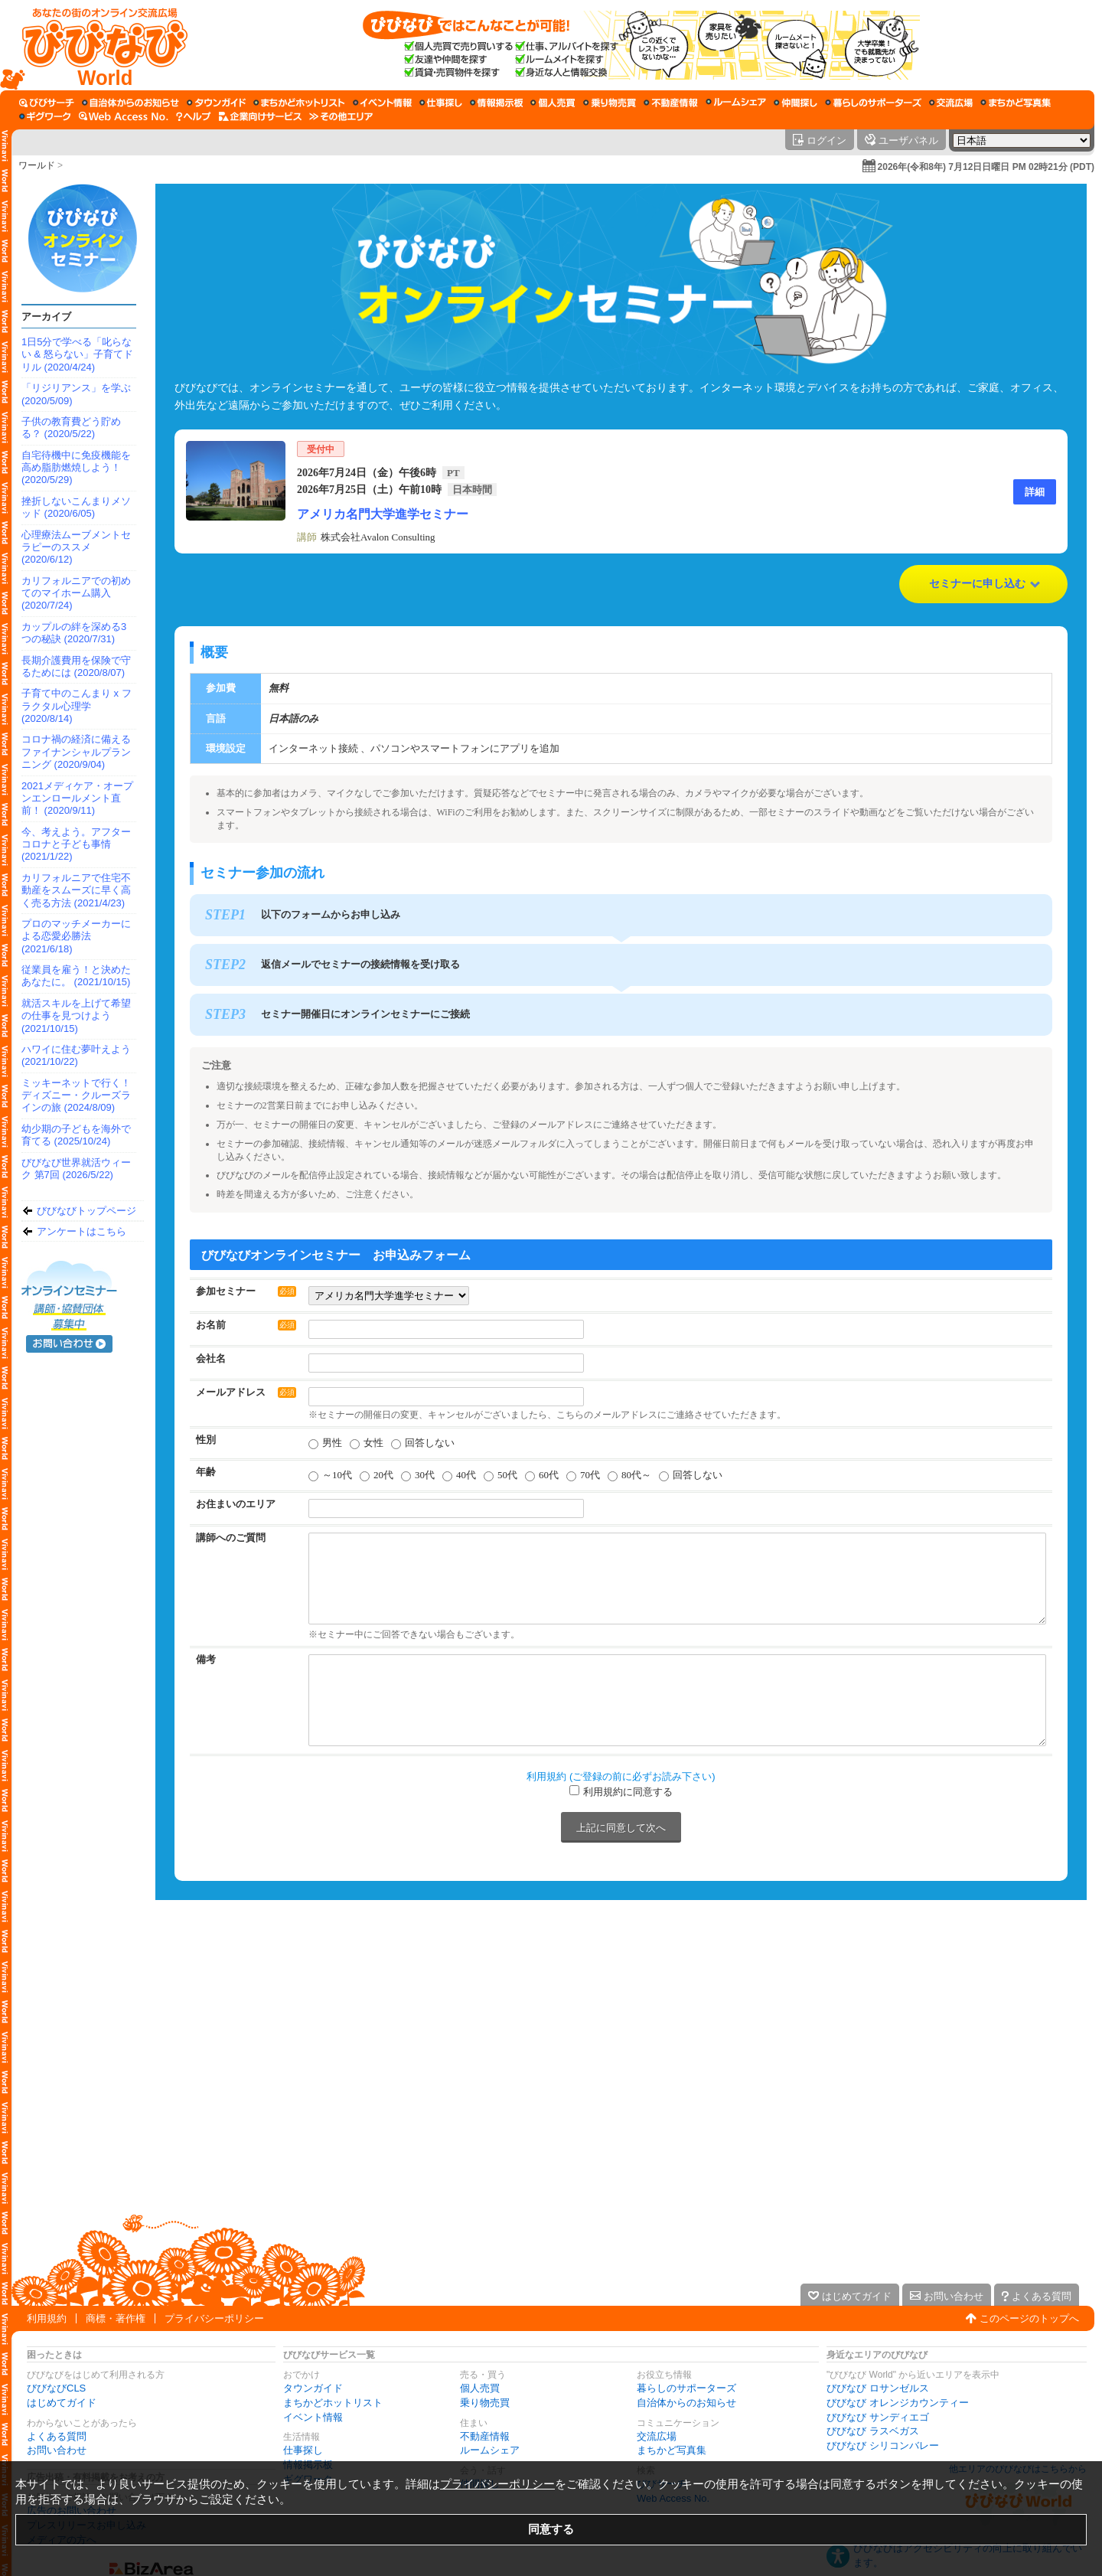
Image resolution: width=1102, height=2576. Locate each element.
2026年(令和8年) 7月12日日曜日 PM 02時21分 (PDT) (986, 167)
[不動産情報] (671, 102)
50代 (507, 1475)
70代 (590, 1475)
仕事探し (303, 2450)
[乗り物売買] (609, 102)
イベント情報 (313, 2417)
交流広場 (657, 2436)
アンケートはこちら (81, 1231)
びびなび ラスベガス (872, 2431)
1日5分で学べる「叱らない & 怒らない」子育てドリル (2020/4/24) (77, 354)
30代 (425, 1475)
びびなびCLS (56, 2388)
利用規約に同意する (628, 1791)
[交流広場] (951, 102)
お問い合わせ (56, 2450)
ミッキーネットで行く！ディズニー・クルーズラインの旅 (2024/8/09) (76, 1095)
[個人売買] (552, 102)
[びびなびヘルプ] (193, 116)
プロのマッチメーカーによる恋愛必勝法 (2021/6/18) (76, 936)
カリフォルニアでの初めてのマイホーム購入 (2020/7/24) (76, 593)
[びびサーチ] (46, 102)
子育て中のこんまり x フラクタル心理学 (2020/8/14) (76, 705)
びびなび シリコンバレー (882, 2445)
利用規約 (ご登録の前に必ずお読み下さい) (621, 1776)
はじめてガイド (61, 2402)
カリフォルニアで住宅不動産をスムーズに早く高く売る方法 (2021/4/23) (76, 890)
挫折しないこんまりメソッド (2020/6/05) (76, 507)
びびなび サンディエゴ (877, 2417)
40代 (466, 1475)
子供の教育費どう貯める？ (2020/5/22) (71, 427)
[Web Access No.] (123, 116)
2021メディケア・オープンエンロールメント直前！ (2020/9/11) (77, 798)
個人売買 (480, 2388)
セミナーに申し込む (977, 583)
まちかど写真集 (671, 2450)
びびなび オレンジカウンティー (897, 2402)
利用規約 (47, 2318)
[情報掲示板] (496, 102)
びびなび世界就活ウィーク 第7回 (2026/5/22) (76, 1168)
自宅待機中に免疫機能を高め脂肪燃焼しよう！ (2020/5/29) (76, 467)
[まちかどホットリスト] (299, 102)
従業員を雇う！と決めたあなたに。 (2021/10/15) (76, 976)
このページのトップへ (1029, 2318)
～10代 (337, 1475)
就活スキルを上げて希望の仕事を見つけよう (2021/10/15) (76, 1015)
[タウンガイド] (216, 102)
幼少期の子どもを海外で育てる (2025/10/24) (76, 1135)
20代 (383, 1475)
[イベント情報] (382, 102)
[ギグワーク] (45, 116)
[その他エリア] (341, 116)
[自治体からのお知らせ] (130, 102)
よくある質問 (56, 2436)
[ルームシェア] (736, 102)
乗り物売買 (485, 2402)
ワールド (36, 165)
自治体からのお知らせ (686, 2402)
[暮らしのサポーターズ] (873, 102)
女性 (373, 1442)
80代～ (636, 1475)
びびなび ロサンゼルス (877, 2388)
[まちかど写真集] (1015, 102)
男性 (332, 1442)
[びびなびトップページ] (97, 45)
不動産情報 (485, 2436)
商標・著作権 (115, 2318)
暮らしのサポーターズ (686, 2388)
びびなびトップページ (86, 1210)
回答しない (430, 1442)
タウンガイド (313, 2388)
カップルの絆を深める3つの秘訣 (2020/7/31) (73, 633)
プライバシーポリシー (214, 2318)
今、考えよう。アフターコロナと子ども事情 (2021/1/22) (76, 844)
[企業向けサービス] (260, 116)
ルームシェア (490, 2450)
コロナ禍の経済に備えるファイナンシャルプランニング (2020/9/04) (76, 751)
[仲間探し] (795, 102)
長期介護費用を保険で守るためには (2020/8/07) (76, 666)
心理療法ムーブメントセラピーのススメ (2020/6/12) (76, 547)
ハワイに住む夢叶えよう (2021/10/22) (76, 1055)
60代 (549, 1475)
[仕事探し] (440, 102)
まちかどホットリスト (333, 2402)
